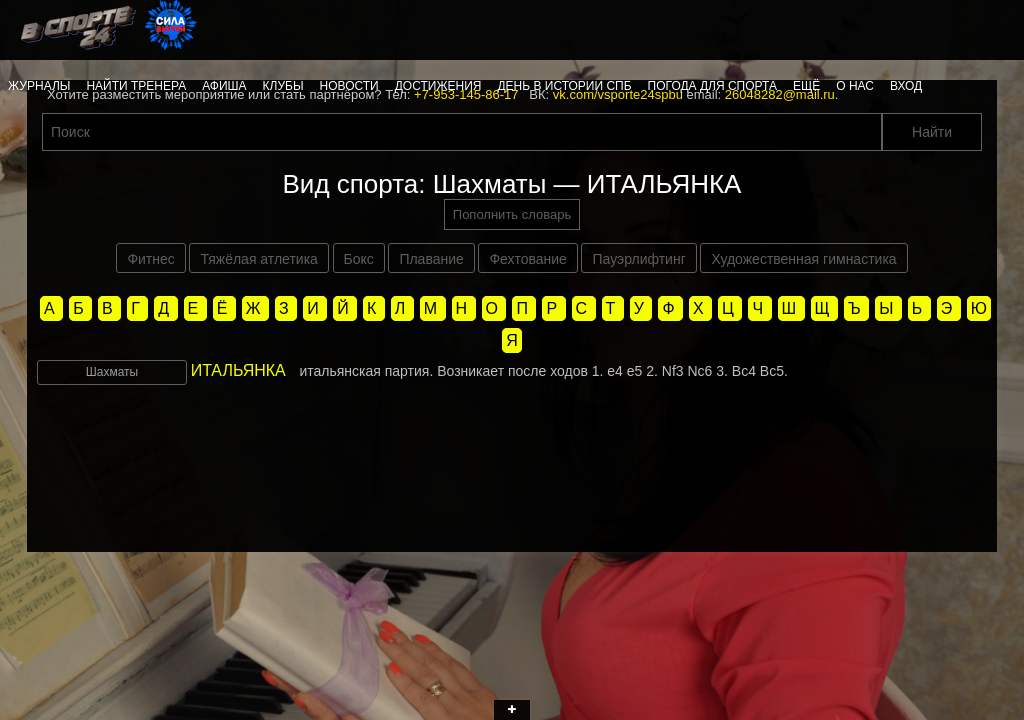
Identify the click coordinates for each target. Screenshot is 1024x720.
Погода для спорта (712, 86)
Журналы (39, 86)
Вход (906, 86)
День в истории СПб (564, 86)
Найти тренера (136, 86)
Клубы (283, 86)
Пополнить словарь (512, 214)
